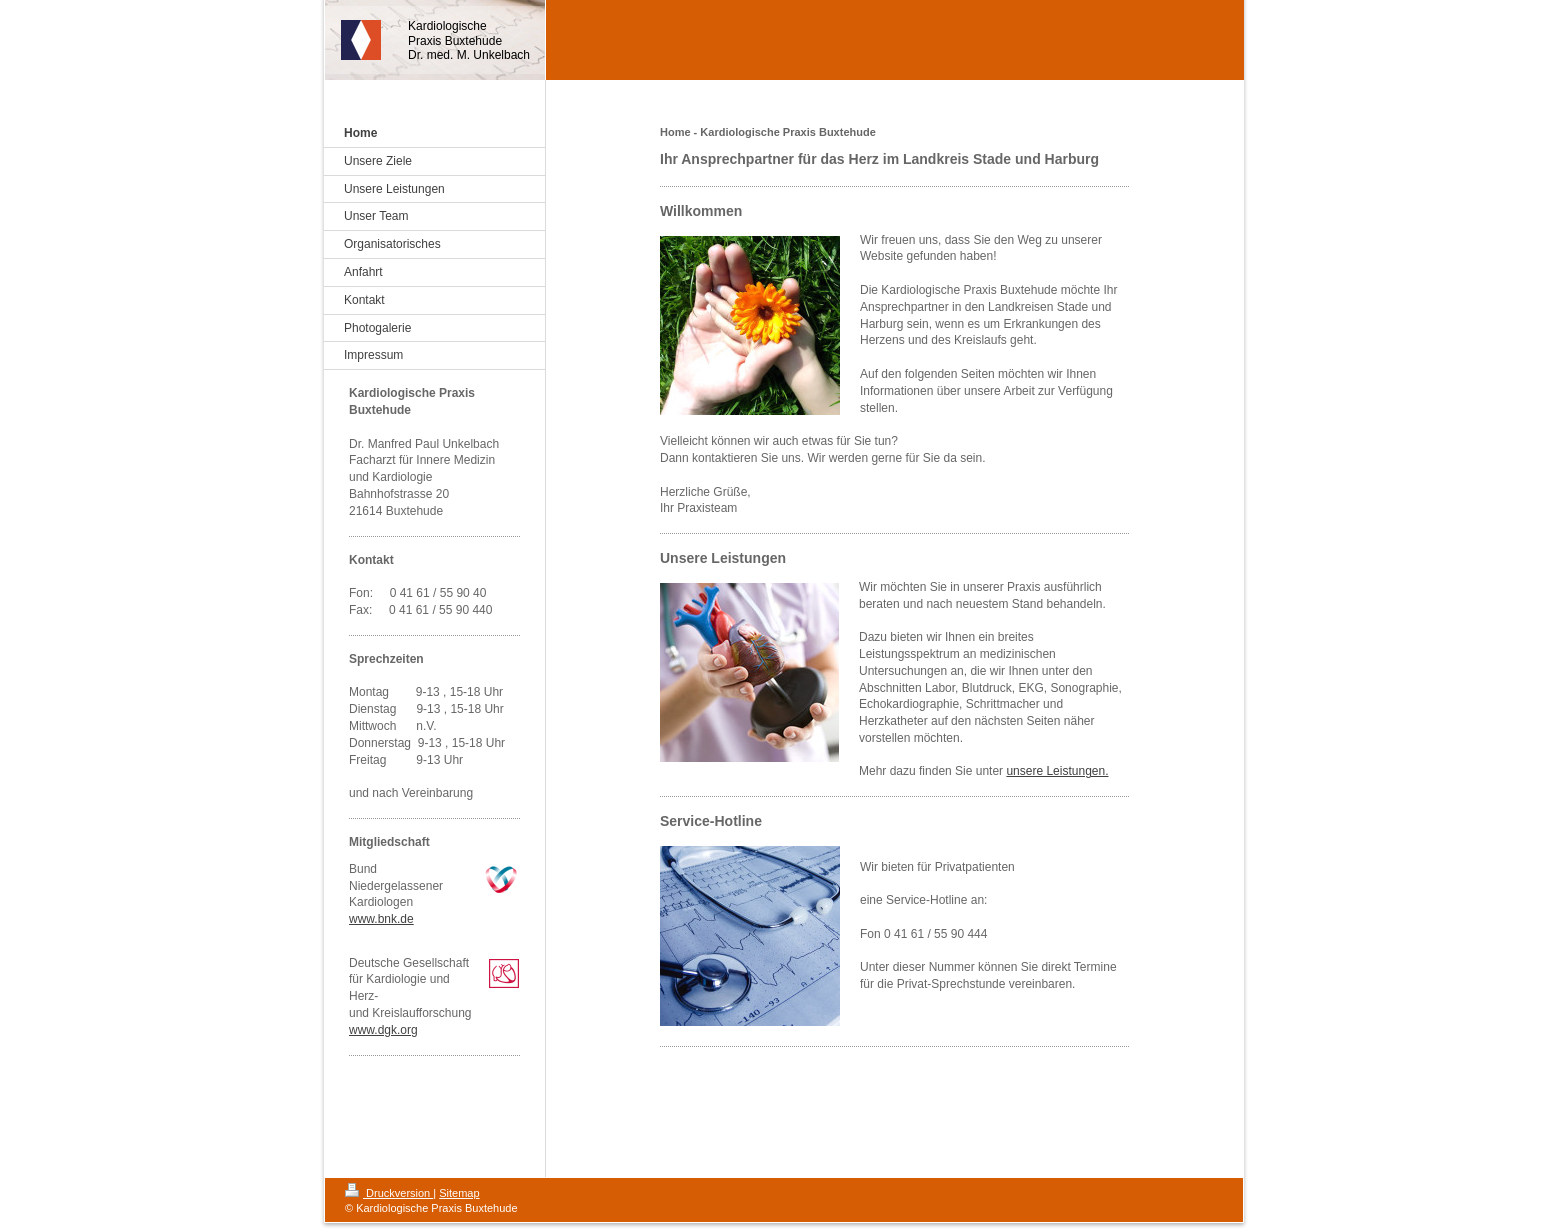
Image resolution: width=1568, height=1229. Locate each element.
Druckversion (389, 1193)
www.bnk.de (381, 919)
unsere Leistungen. (1057, 771)
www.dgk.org (383, 1030)
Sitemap (459, 1193)
